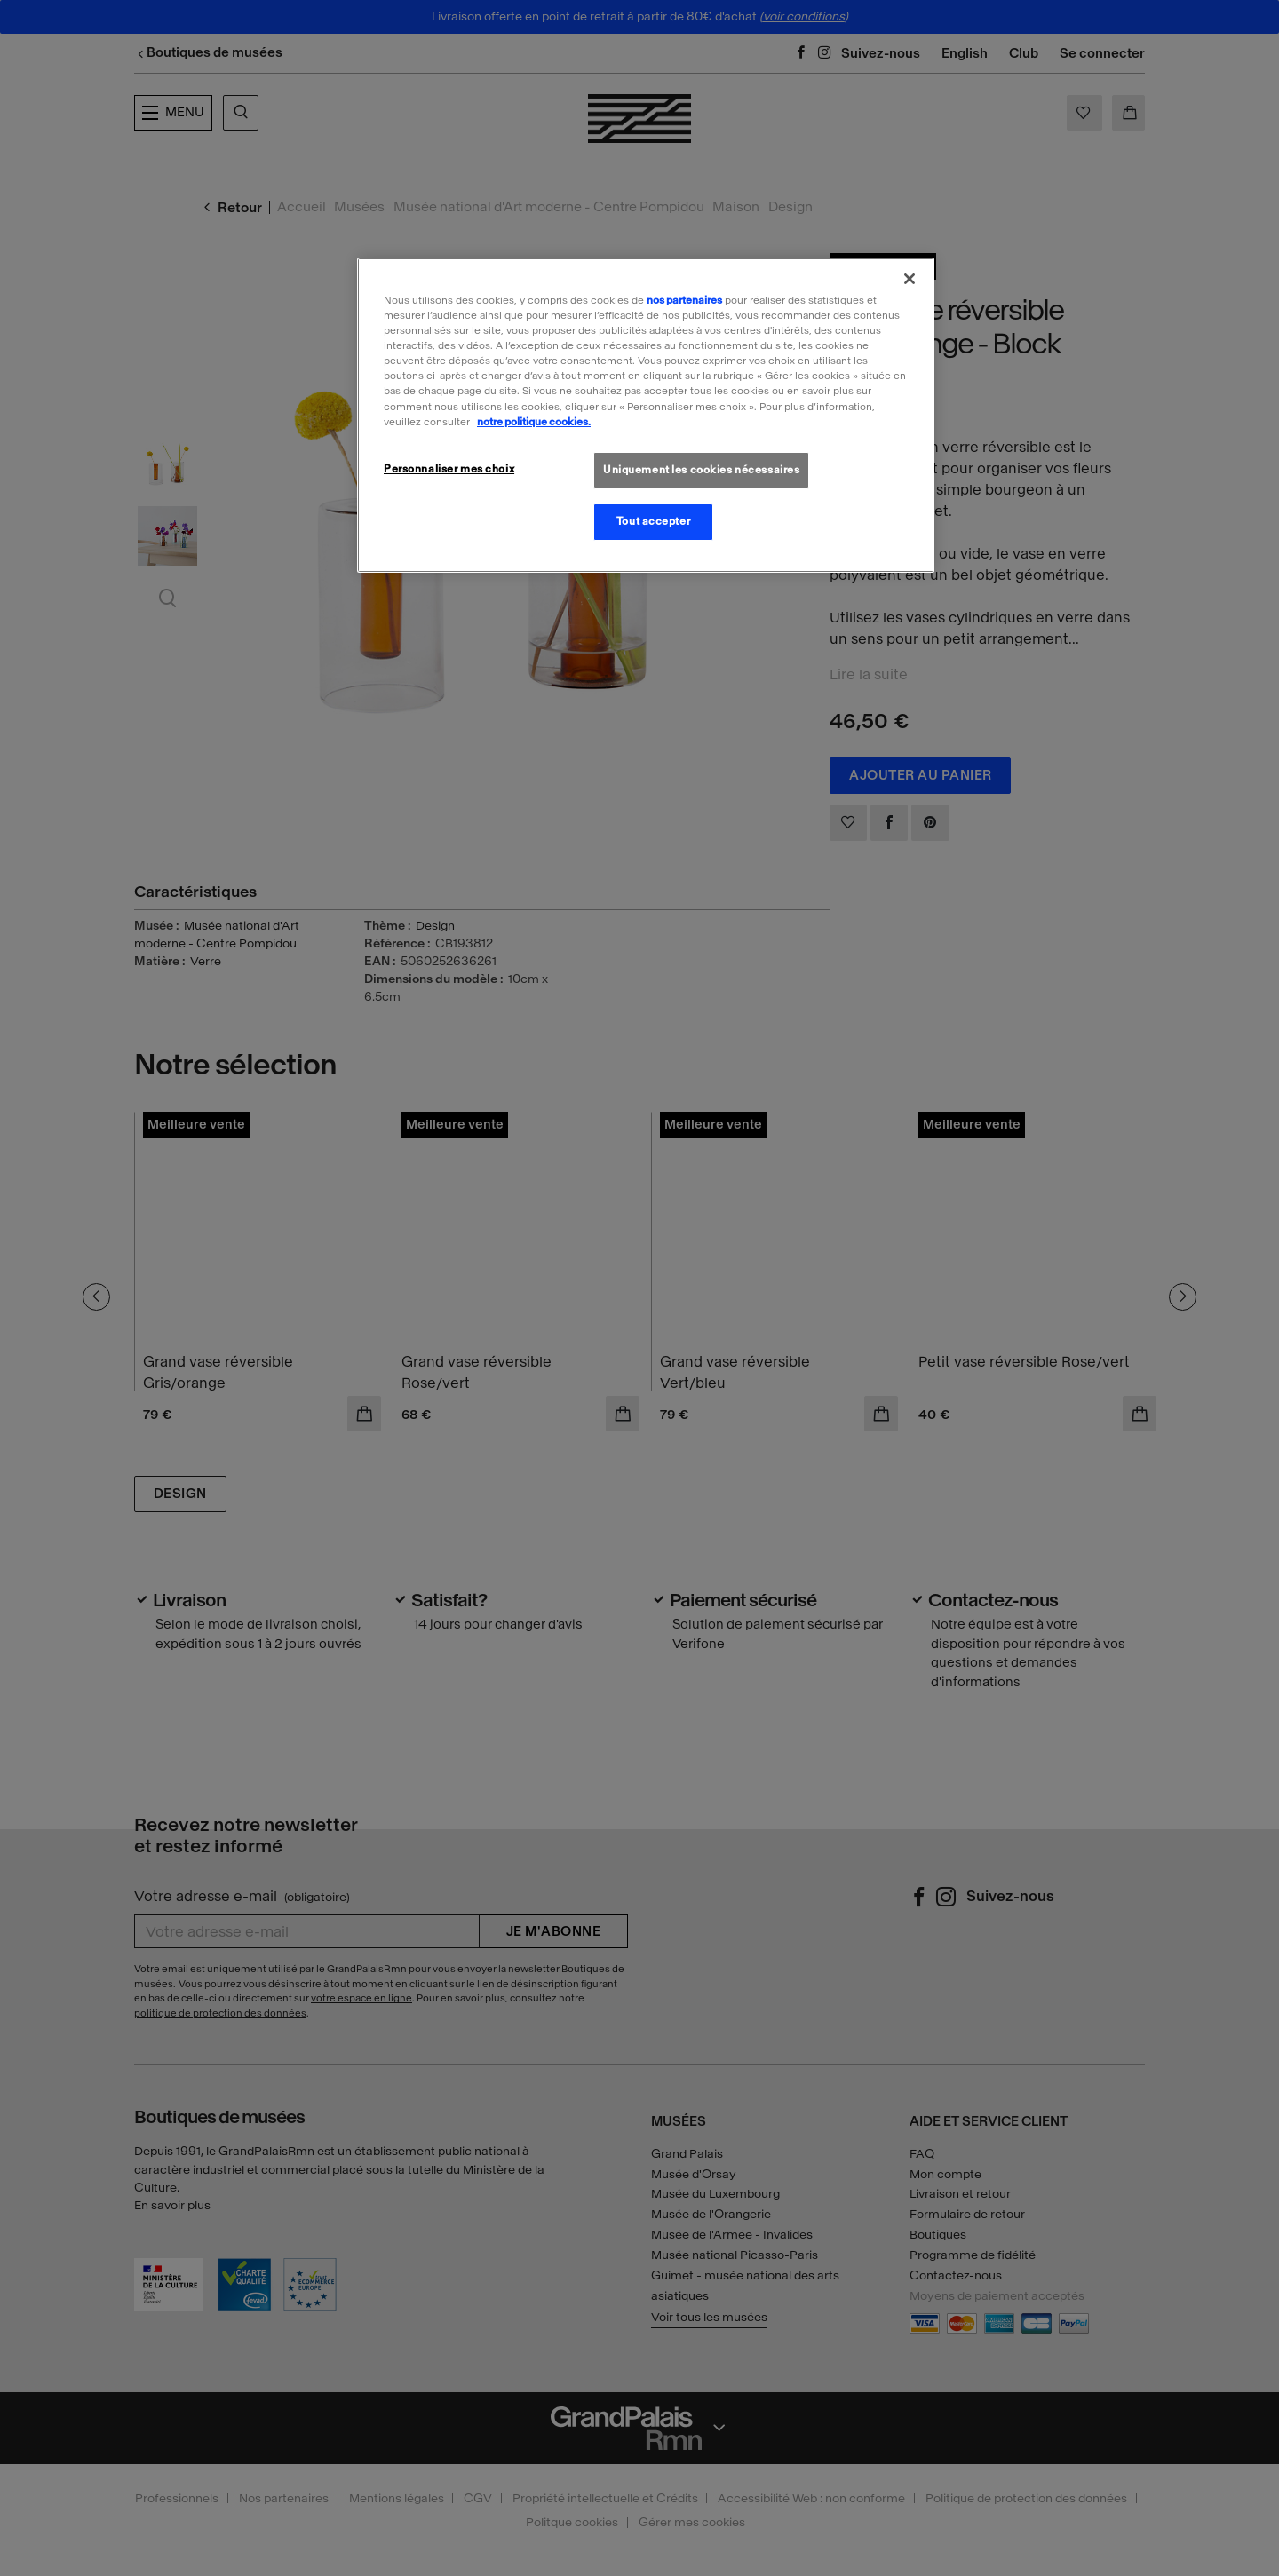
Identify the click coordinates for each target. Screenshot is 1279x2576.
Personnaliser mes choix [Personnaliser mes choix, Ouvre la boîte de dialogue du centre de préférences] (449, 469)
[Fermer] (909, 278)
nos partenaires (684, 300)
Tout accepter (653, 521)
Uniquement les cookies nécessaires (701, 469)
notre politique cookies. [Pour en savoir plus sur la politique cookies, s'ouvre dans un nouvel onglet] (534, 421)
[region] (645, 415)
